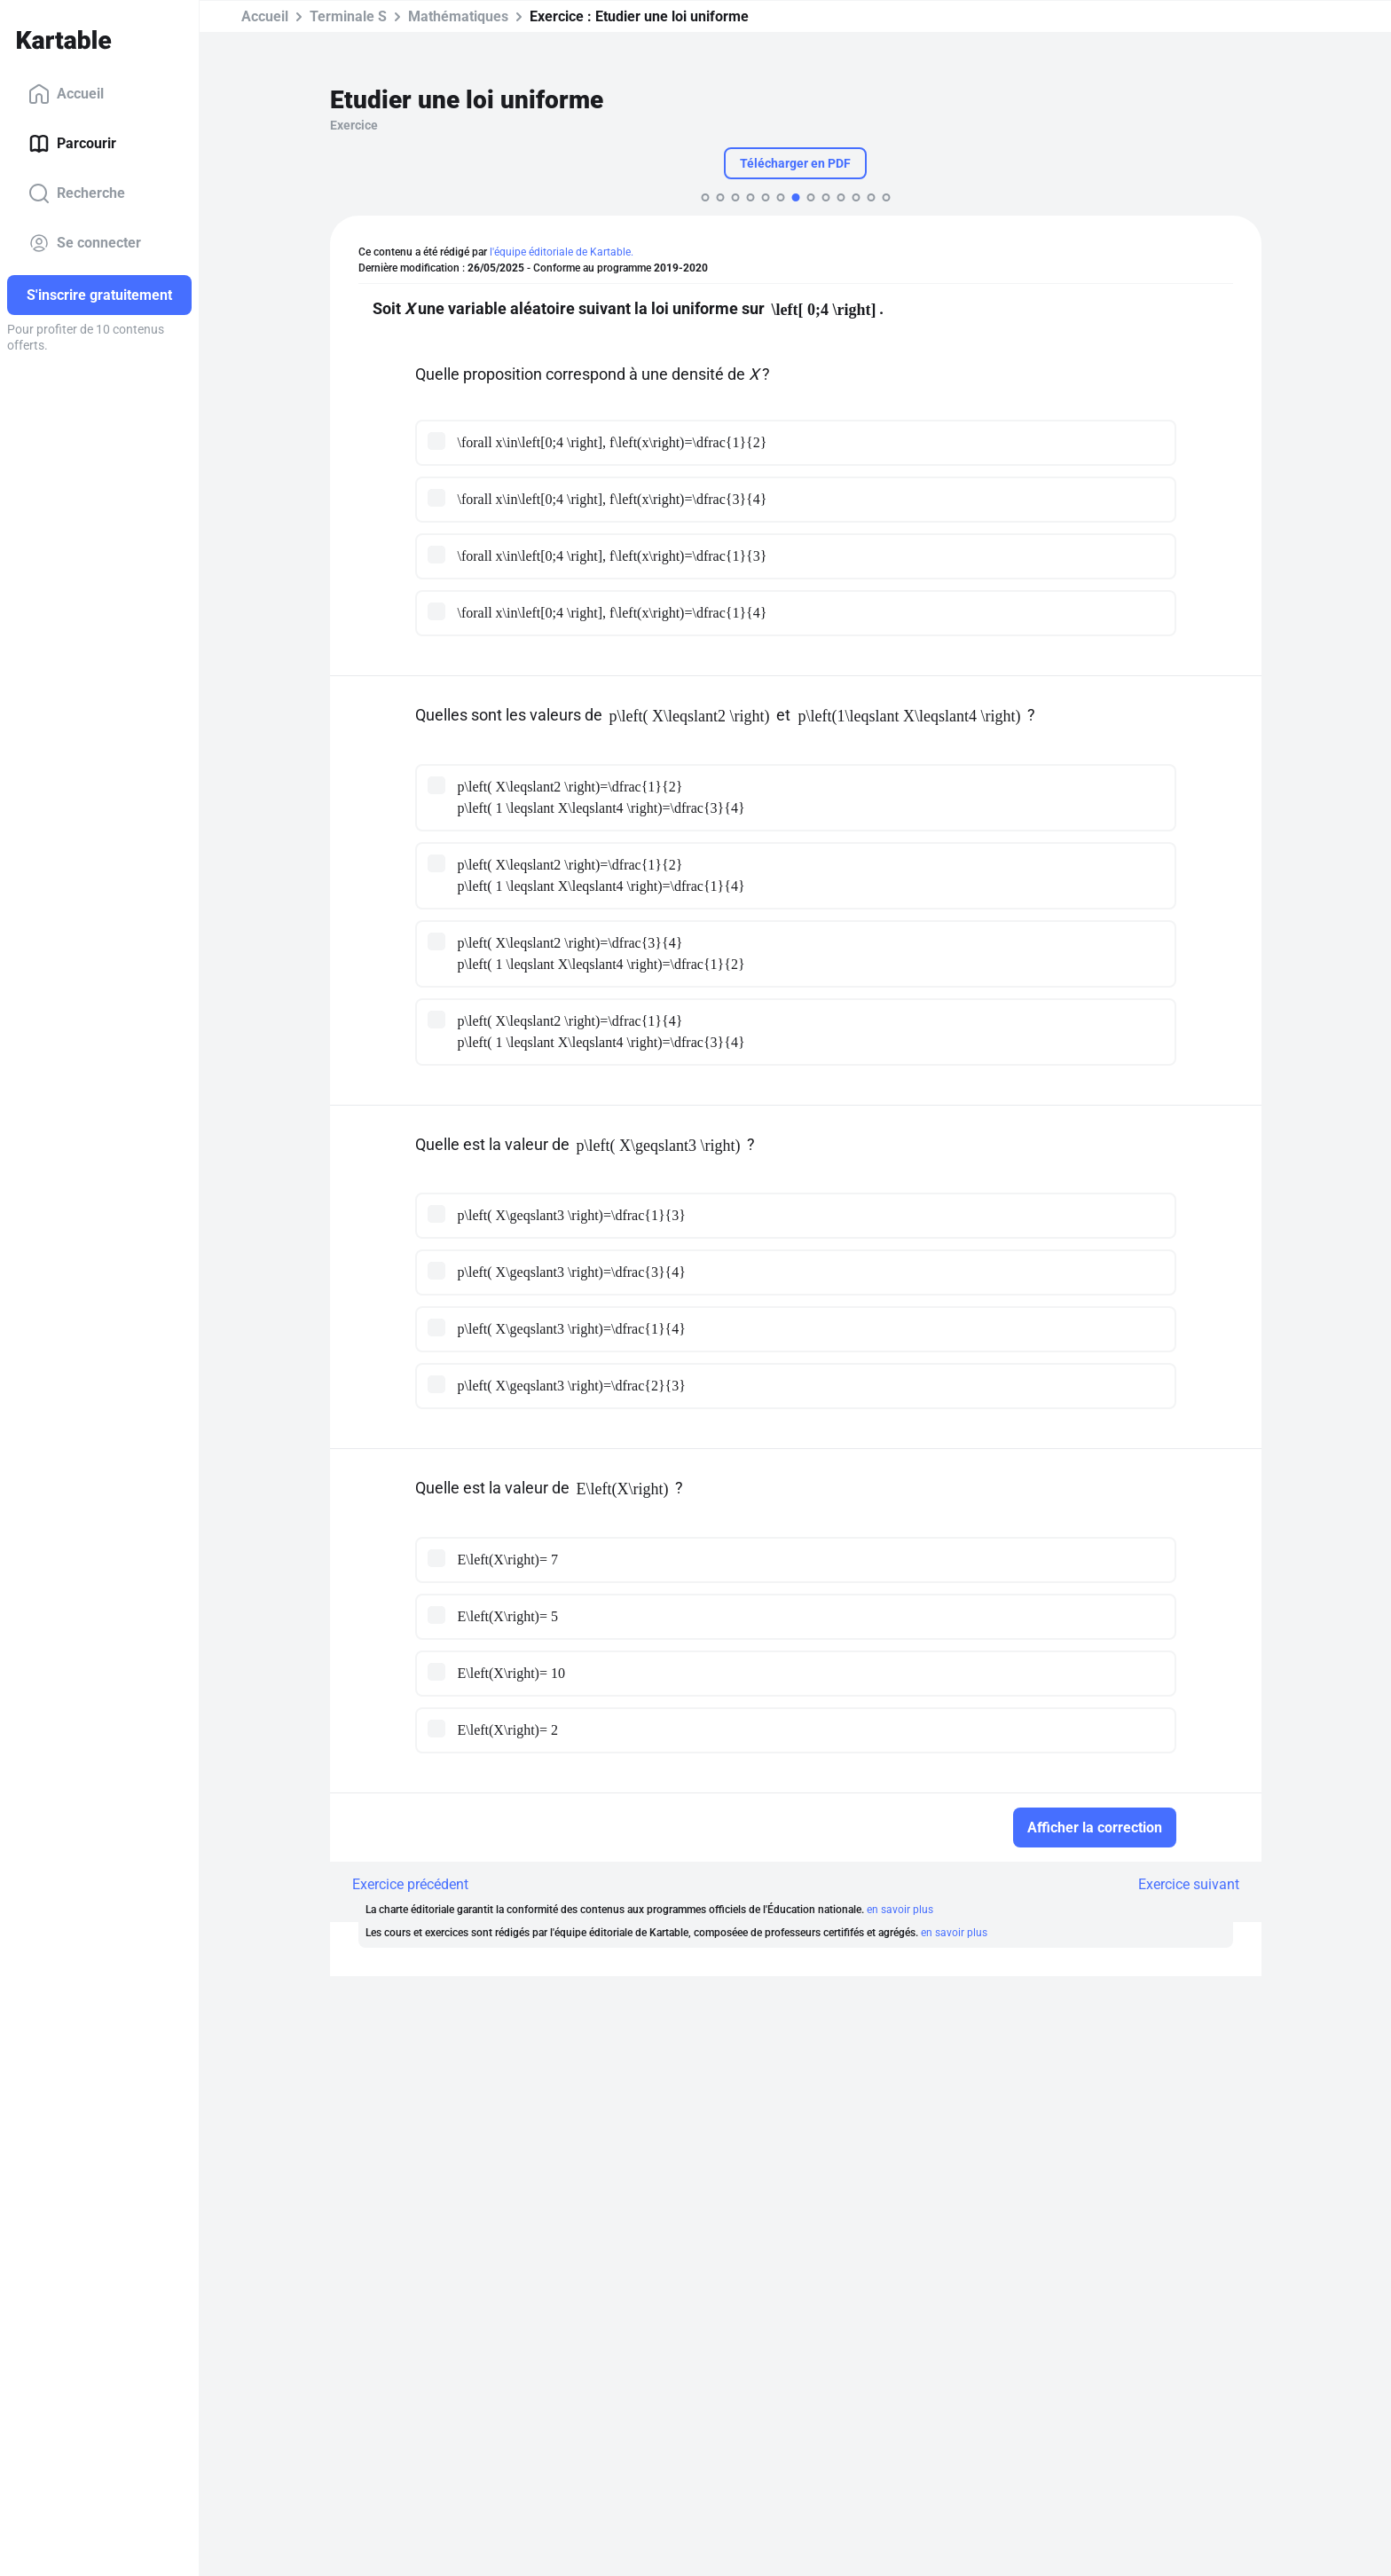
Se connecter (84, 243)
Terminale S (348, 16)
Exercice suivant (1188, 1884)
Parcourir (72, 143)
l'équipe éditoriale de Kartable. (561, 252)
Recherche (76, 193)
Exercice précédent (410, 1884)
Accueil (66, 94)
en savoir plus (900, 1909)
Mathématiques (458, 16)
